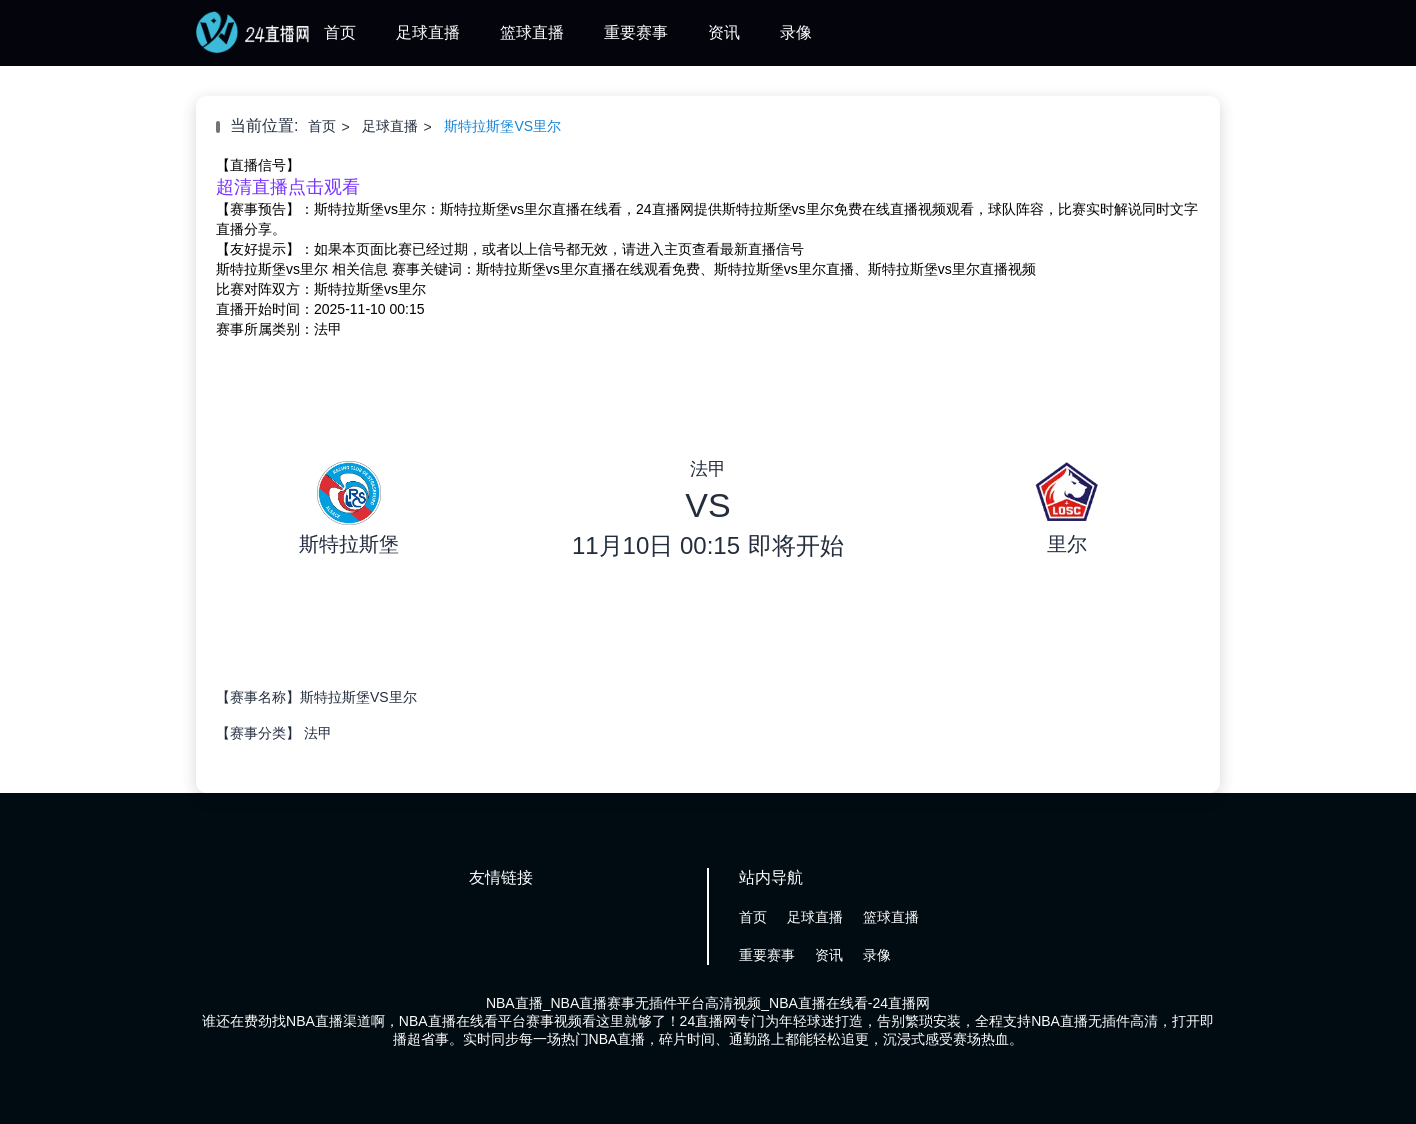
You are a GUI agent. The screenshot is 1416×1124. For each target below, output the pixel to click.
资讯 (724, 32)
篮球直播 (532, 32)
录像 (796, 32)
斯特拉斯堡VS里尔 (502, 126)
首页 (340, 32)
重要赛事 (636, 32)
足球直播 (428, 32)
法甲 (318, 733)
